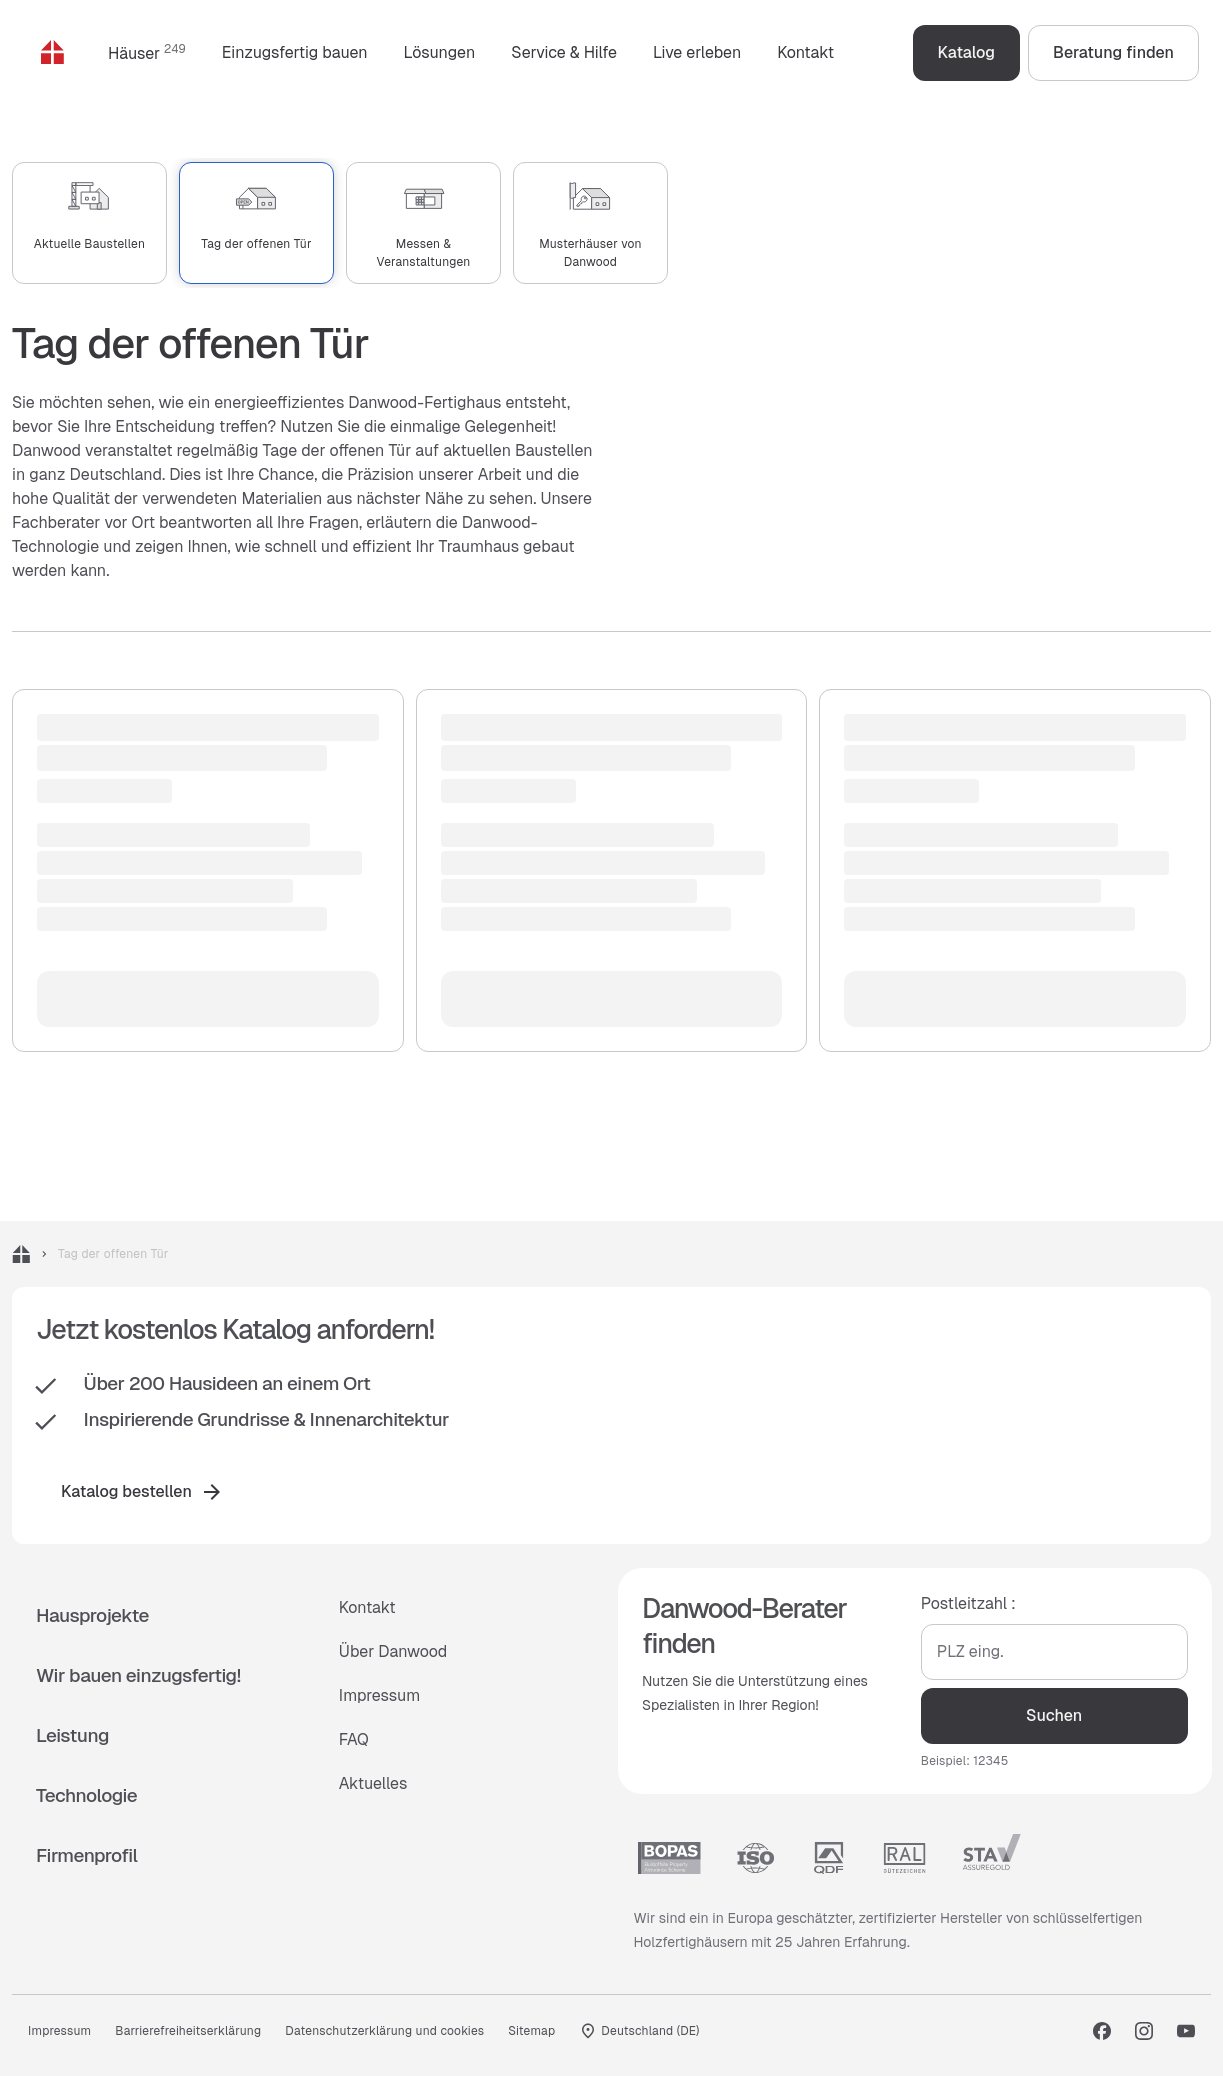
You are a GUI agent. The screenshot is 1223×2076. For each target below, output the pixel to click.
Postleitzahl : (967, 1603)
